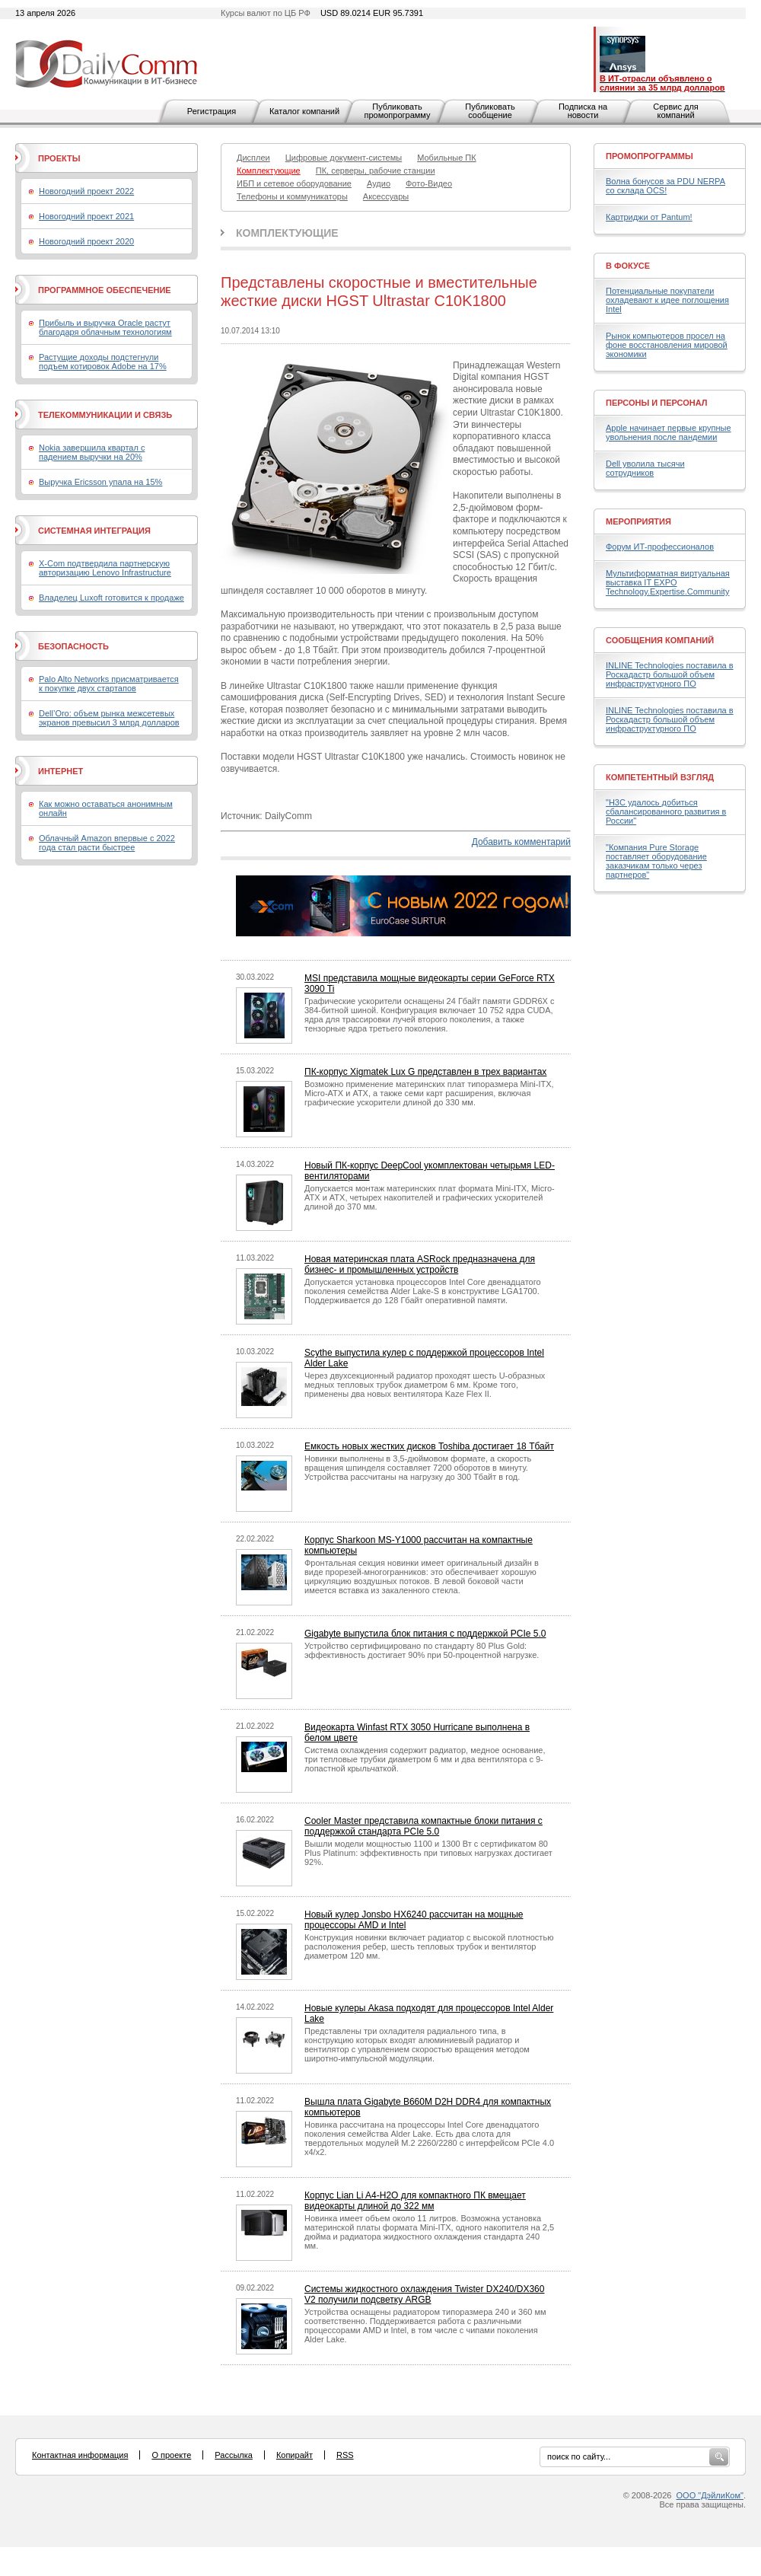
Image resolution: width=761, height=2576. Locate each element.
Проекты (59, 158)
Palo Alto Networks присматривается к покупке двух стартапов (109, 683)
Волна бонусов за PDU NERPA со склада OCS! (665, 186)
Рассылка (234, 2455)
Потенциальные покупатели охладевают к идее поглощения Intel (667, 300)
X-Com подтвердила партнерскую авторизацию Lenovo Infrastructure (105, 568)
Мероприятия (638, 521)
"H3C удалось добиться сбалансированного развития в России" (666, 811)
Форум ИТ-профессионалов (660, 546)
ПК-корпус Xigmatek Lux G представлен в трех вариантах (425, 1071)
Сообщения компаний (660, 640)
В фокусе (628, 265)
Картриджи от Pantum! (649, 217)
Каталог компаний (304, 111)
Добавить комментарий (521, 842)
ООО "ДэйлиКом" (710, 2495)
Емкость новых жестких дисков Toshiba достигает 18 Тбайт (429, 1446)
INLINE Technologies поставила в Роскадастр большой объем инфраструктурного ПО (670, 674)
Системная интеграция (94, 530)
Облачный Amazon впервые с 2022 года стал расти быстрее (107, 843)
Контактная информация (80, 2455)
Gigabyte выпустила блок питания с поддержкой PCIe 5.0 (425, 1633)
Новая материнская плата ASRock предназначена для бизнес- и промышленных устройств (419, 1264)
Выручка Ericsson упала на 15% (100, 481)
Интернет (60, 771)
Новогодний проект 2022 (86, 191)
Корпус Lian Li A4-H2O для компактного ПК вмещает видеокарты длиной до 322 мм (415, 2200)
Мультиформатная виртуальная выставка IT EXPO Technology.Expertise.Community (668, 582)
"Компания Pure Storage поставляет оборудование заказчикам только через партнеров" (656, 861)
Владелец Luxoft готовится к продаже (111, 597)
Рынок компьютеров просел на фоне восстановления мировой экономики (667, 345)
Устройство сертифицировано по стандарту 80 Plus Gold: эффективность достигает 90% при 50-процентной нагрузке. (421, 1650)
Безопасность (73, 646)
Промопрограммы (649, 156)
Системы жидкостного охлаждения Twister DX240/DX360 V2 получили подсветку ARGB (424, 2294)
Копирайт (294, 2455)
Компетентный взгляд (660, 777)
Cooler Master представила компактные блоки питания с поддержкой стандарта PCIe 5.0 (423, 1826)
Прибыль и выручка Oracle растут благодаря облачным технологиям (105, 327)
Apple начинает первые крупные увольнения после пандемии (668, 432)
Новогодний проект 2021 (86, 216)
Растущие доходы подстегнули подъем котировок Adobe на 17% (103, 361)
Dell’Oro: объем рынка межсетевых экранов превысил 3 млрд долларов (109, 718)
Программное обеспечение (104, 290)
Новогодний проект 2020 (86, 241)
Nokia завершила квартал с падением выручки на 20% (92, 452)
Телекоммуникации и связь (105, 414)
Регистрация (211, 111)
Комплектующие (287, 233)
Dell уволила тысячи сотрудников (645, 468)
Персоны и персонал (657, 402)
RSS (345, 2455)
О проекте (171, 2455)
